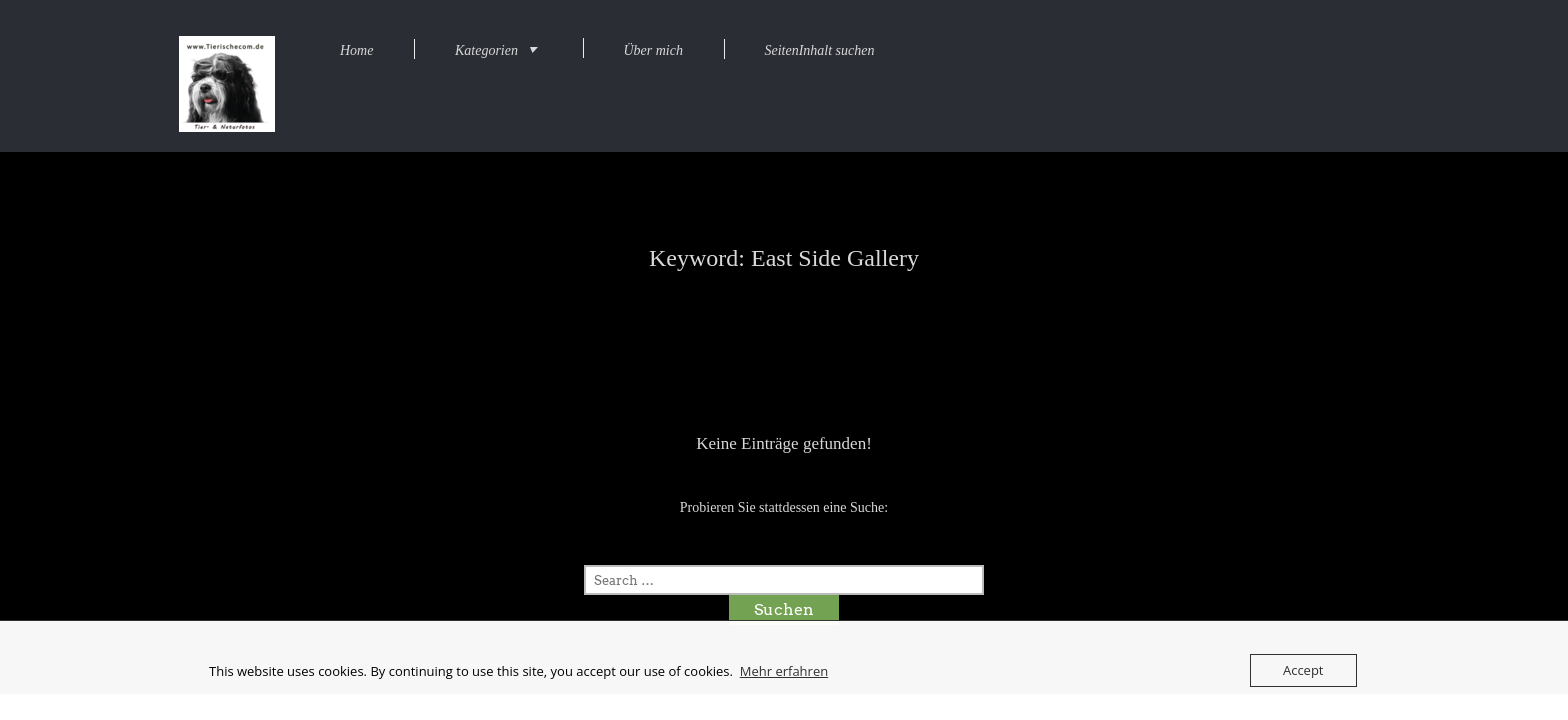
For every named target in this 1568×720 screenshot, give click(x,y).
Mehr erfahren (784, 671)
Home (356, 50)
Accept (1303, 670)
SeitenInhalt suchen (819, 50)
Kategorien (486, 50)
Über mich (653, 50)
